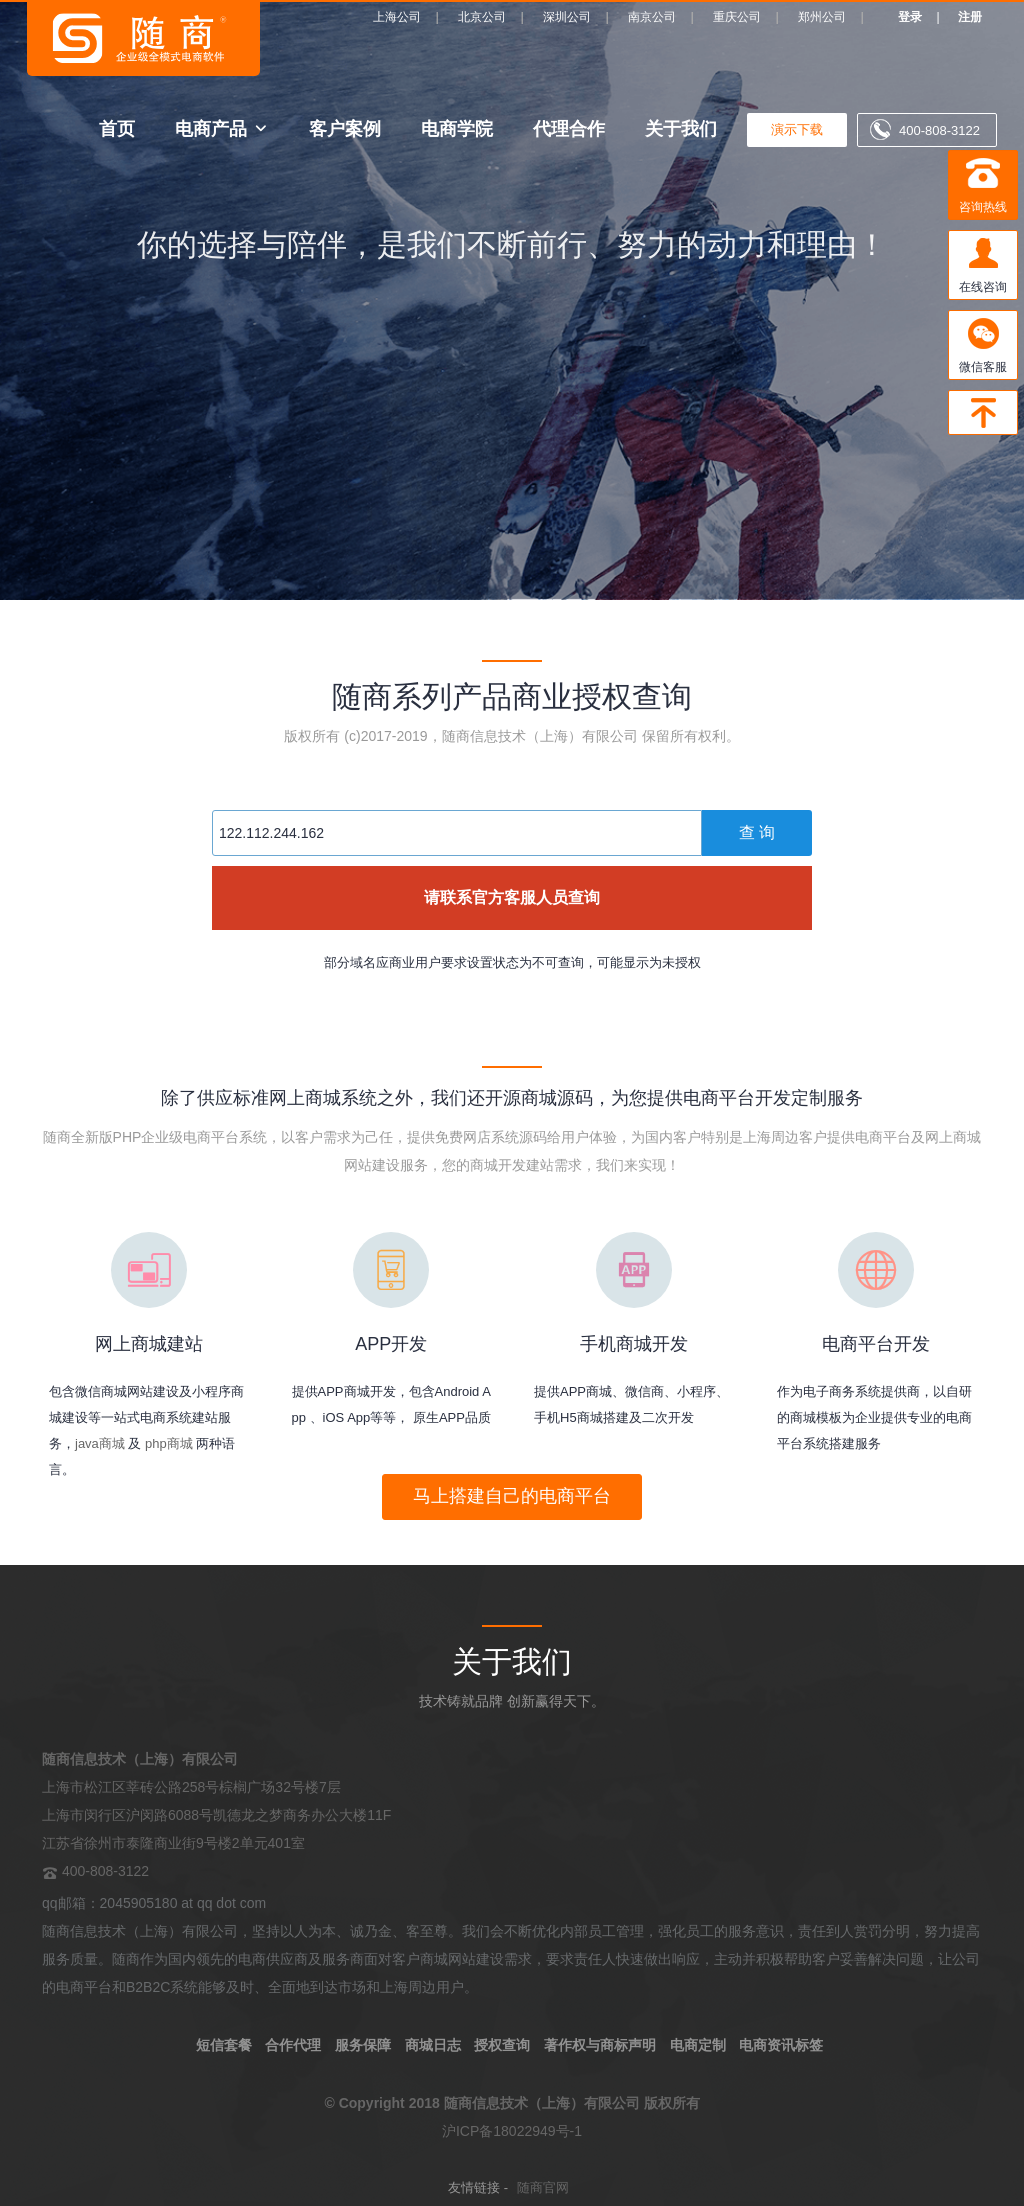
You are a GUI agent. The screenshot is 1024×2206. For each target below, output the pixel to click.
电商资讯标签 (781, 2045)
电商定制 (698, 2045)
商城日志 (433, 2045)
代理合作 (569, 128)
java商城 (100, 1443)
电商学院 (457, 128)
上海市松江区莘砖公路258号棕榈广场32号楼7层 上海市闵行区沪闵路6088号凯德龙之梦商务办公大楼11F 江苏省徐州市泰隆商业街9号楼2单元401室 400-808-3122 (216, 1815)
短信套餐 (224, 2045)
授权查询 (502, 2045)
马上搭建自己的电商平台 (512, 1496)
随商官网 (543, 2187)
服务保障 (363, 2045)
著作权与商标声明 (600, 2045)
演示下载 (797, 129)
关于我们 (681, 128)
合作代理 (293, 2045)
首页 (117, 128)
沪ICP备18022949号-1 (512, 2131)
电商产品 (211, 128)
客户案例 (345, 128)
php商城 (169, 1443)
